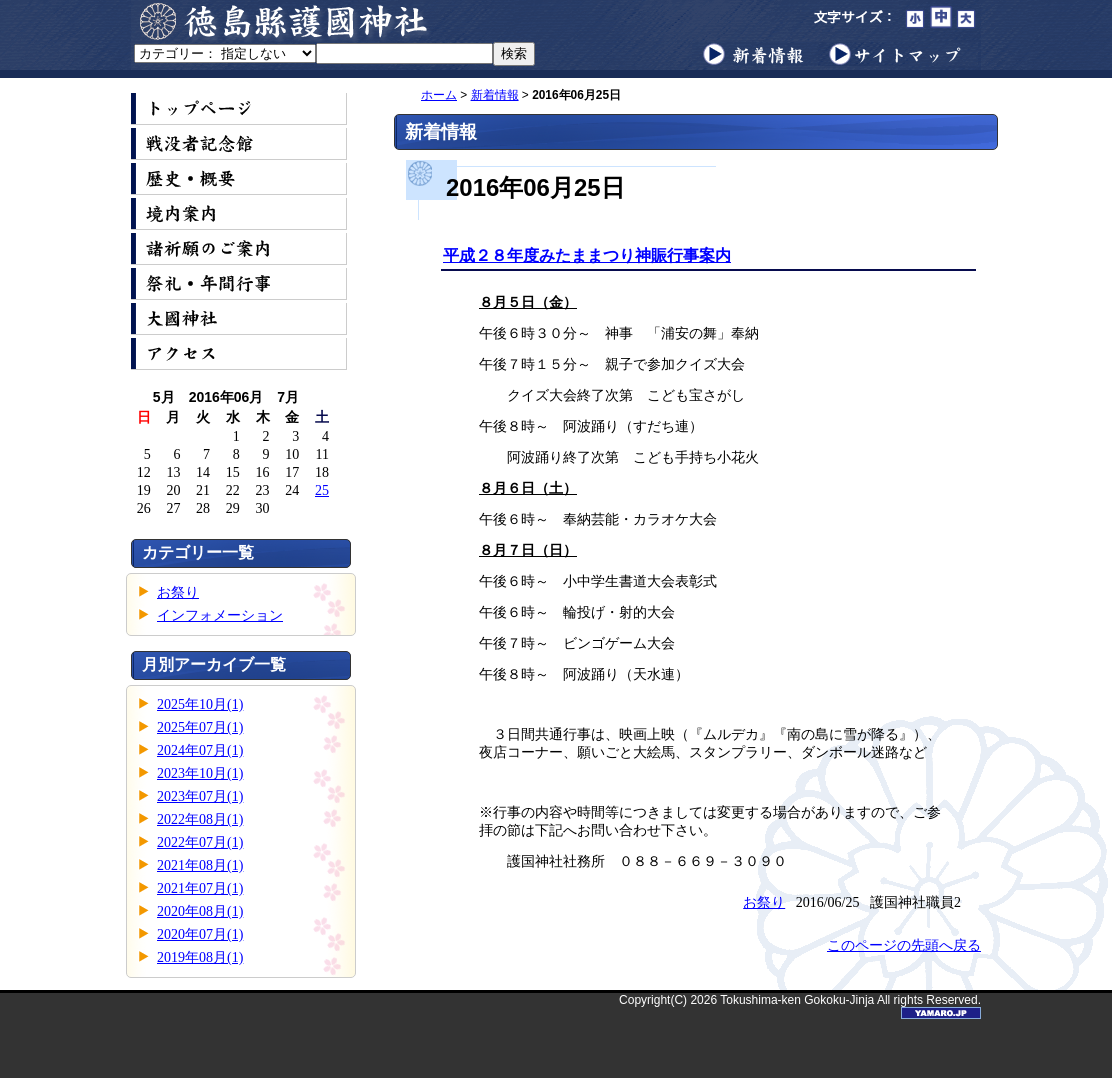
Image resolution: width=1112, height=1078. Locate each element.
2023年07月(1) (200, 796)
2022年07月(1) (200, 842)
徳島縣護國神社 (286, 21)
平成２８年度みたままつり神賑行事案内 (587, 255)
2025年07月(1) (200, 727)
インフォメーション (220, 615)
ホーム (439, 95)
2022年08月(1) (200, 819)
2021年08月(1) (200, 865)
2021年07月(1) (200, 888)
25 (322, 490)
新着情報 (495, 95)
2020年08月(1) (200, 911)
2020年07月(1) (200, 934)
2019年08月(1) (200, 957)
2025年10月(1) (200, 704)
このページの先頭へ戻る (904, 945)
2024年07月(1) (200, 750)
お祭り (178, 592)
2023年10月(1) (200, 773)
